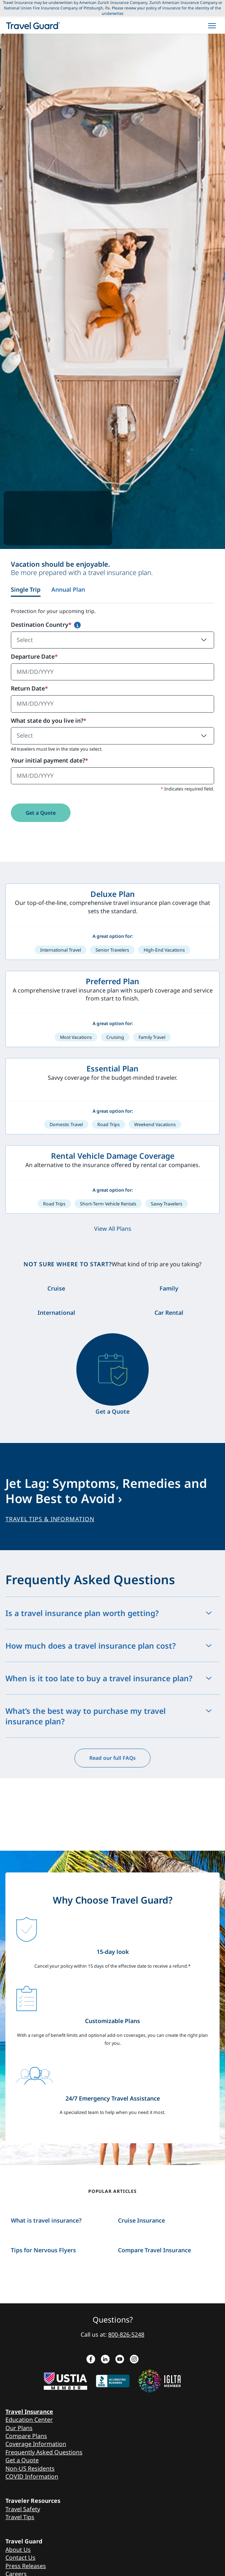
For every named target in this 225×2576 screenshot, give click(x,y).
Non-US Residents (30, 2468)
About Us (18, 2550)
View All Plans (112, 1229)
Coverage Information (35, 2444)
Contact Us (20, 2558)
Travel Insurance (29, 2412)
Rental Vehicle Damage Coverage (112, 1155)
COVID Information (31, 2476)
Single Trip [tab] (26, 589)
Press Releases (25, 2566)
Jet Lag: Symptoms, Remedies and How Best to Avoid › (106, 1491)
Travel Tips (19, 2517)
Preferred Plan (112, 981)
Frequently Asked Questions (43, 2452)
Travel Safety (22, 2509)
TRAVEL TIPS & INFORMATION (49, 1519)
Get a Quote (41, 812)
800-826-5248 (126, 2334)
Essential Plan (112, 1068)
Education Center (29, 2420)
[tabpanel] (112, 721)
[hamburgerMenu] (212, 25)
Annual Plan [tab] (68, 589)
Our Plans (19, 2428)
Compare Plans (26, 2436)
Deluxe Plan (112, 894)
